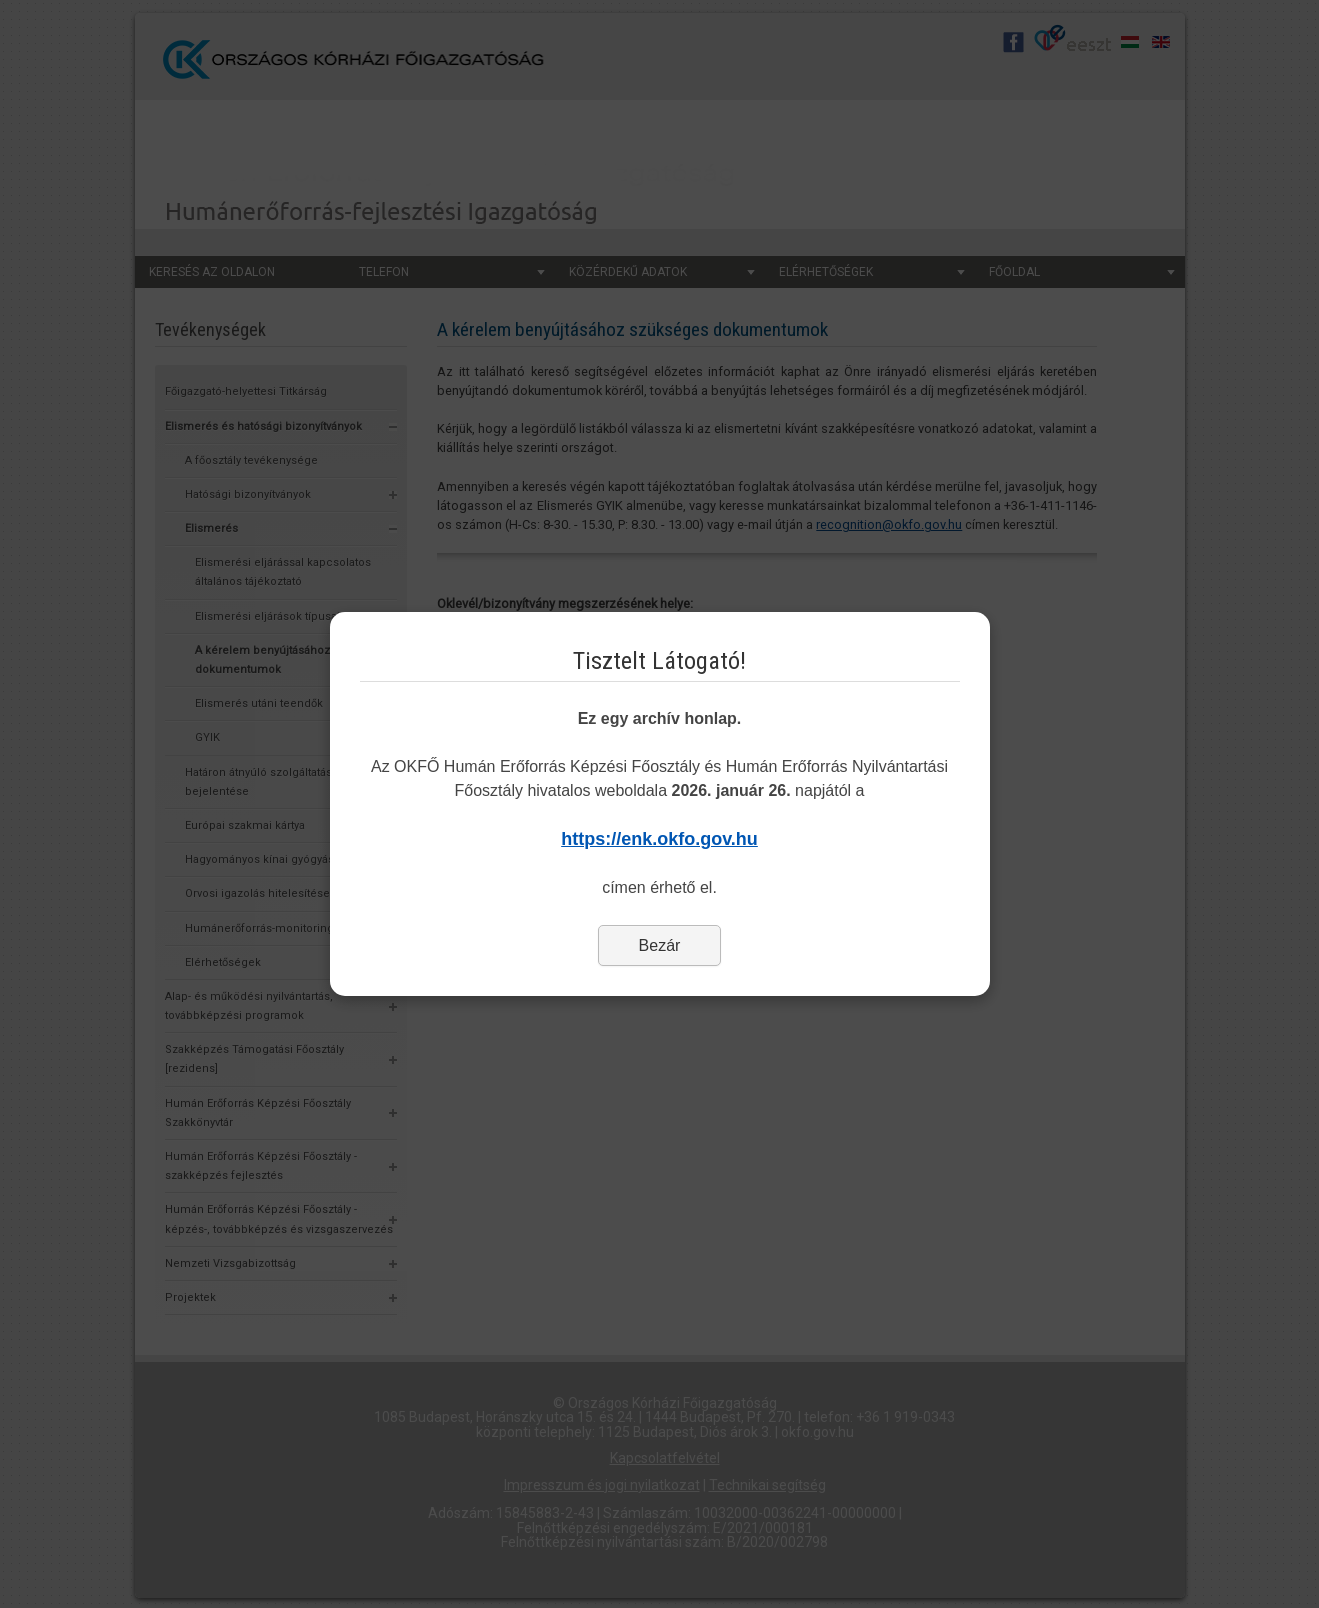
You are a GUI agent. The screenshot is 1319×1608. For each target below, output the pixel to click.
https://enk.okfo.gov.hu (659, 839)
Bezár (660, 945)
